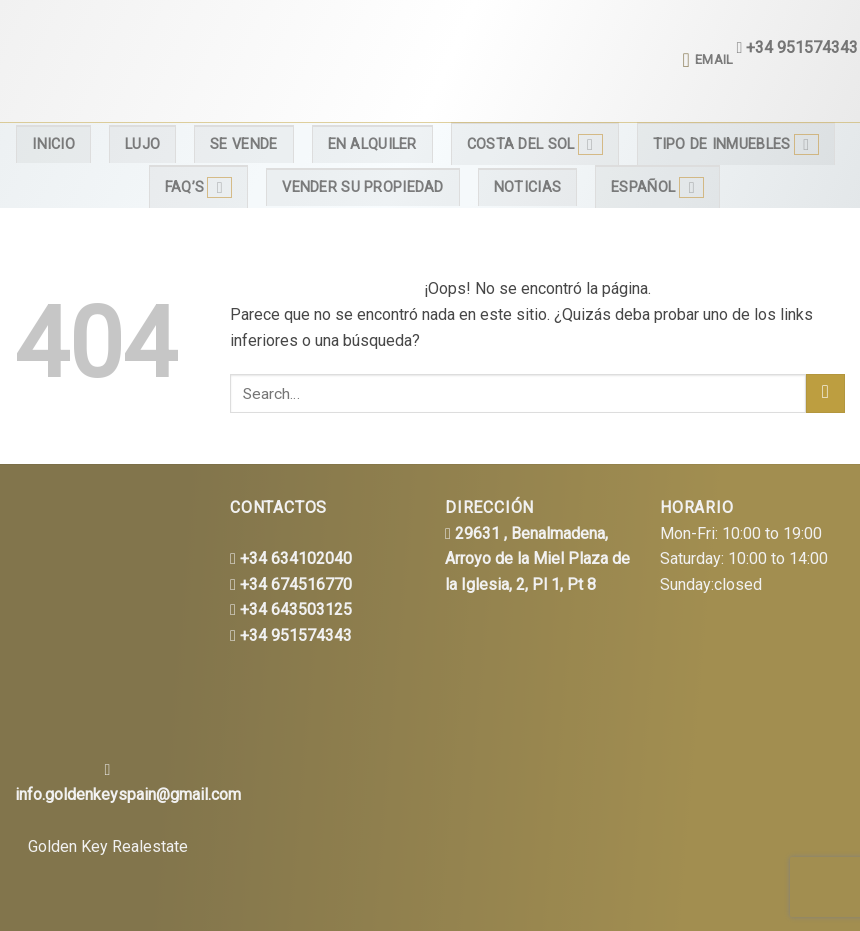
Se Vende (243, 144)
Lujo (142, 144)
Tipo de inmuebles (736, 144)
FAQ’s (199, 187)
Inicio (53, 144)
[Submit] (825, 393)
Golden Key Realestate (108, 846)
